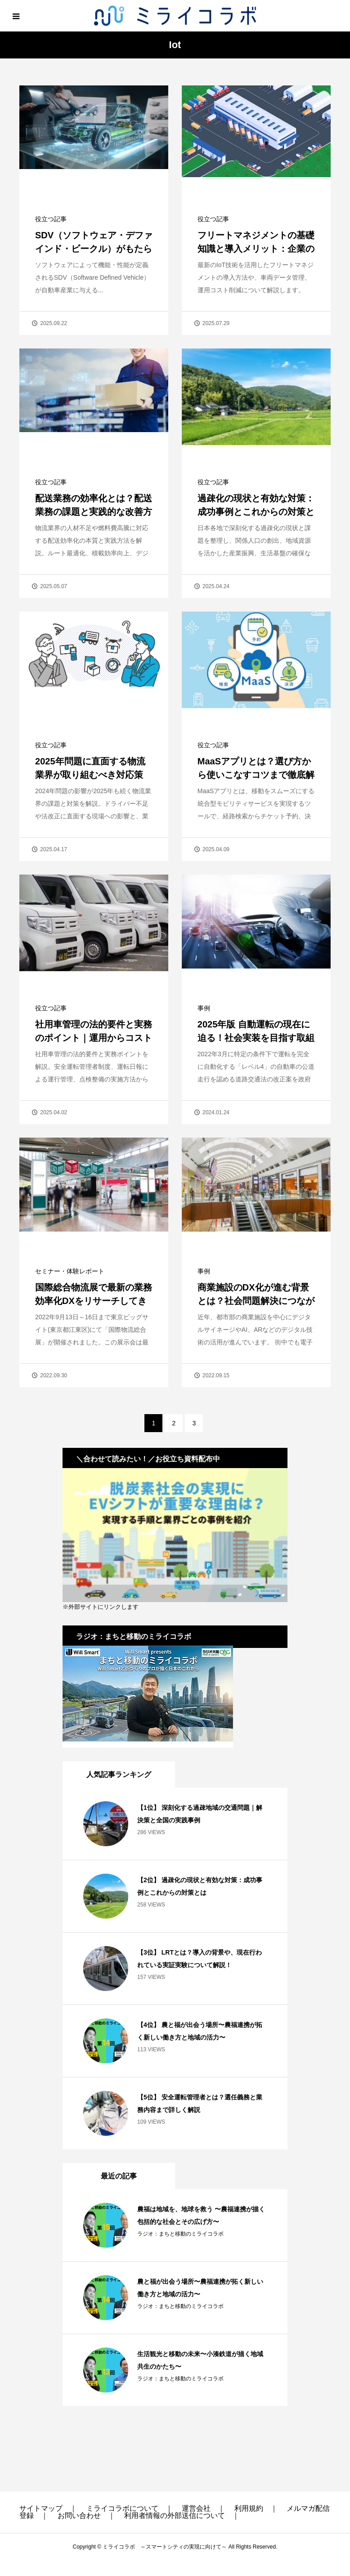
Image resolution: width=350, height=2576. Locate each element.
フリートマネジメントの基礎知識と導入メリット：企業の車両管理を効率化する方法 (255, 248)
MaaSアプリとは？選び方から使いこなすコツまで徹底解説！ (255, 774)
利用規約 (248, 2508)
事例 (203, 1008)
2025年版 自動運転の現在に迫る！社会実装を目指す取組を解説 (255, 1037)
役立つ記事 (51, 219)
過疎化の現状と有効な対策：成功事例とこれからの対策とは (255, 511)
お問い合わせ (79, 2515)
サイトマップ (41, 2508)
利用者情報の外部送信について (174, 2515)
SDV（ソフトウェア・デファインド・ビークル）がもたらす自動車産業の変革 (94, 248)
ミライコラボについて (122, 2508)
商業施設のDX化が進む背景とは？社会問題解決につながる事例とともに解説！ (255, 1300)
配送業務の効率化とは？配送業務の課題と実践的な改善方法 (93, 511)
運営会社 (196, 2508)
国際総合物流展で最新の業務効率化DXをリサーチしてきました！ (93, 1300)
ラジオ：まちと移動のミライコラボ (180, 2234)
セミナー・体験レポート (69, 1271)
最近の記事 (119, 2176)
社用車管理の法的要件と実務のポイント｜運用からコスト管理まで (93, 1037)
